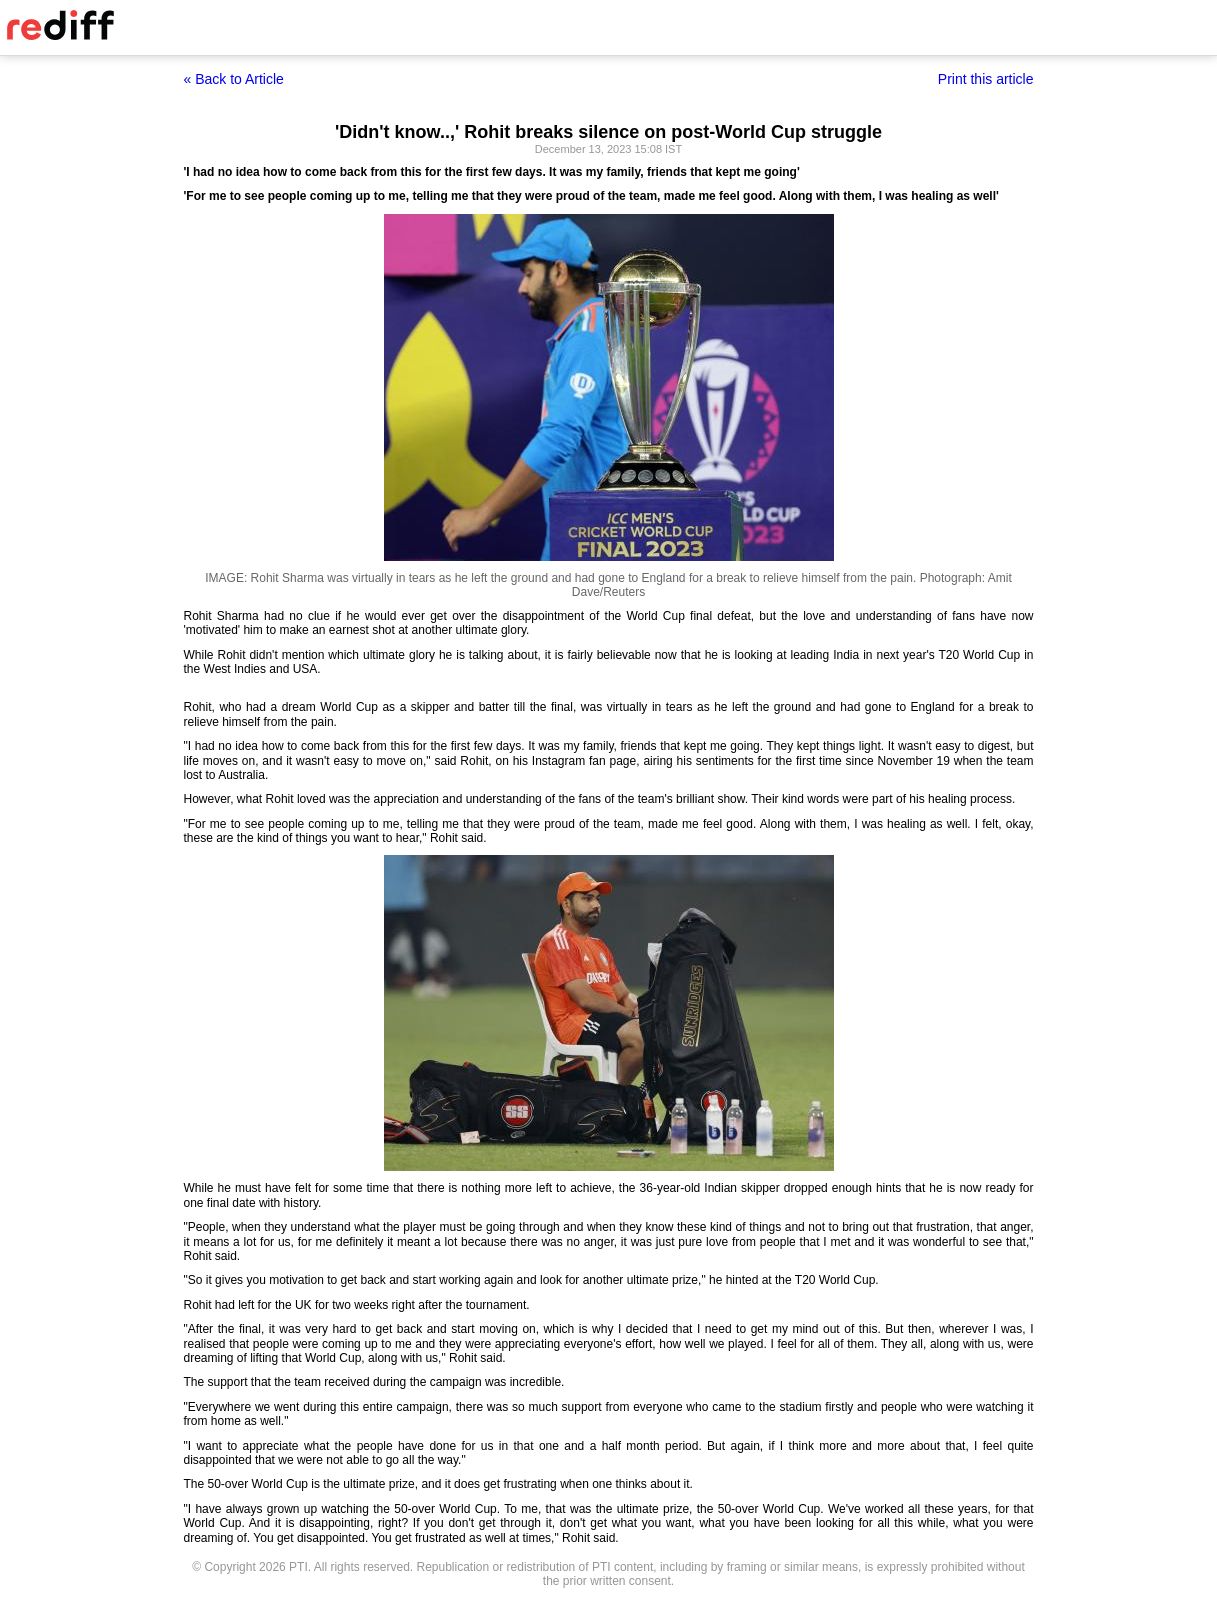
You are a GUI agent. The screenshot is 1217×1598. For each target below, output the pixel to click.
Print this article (986, 79)
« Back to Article (234, 79)
